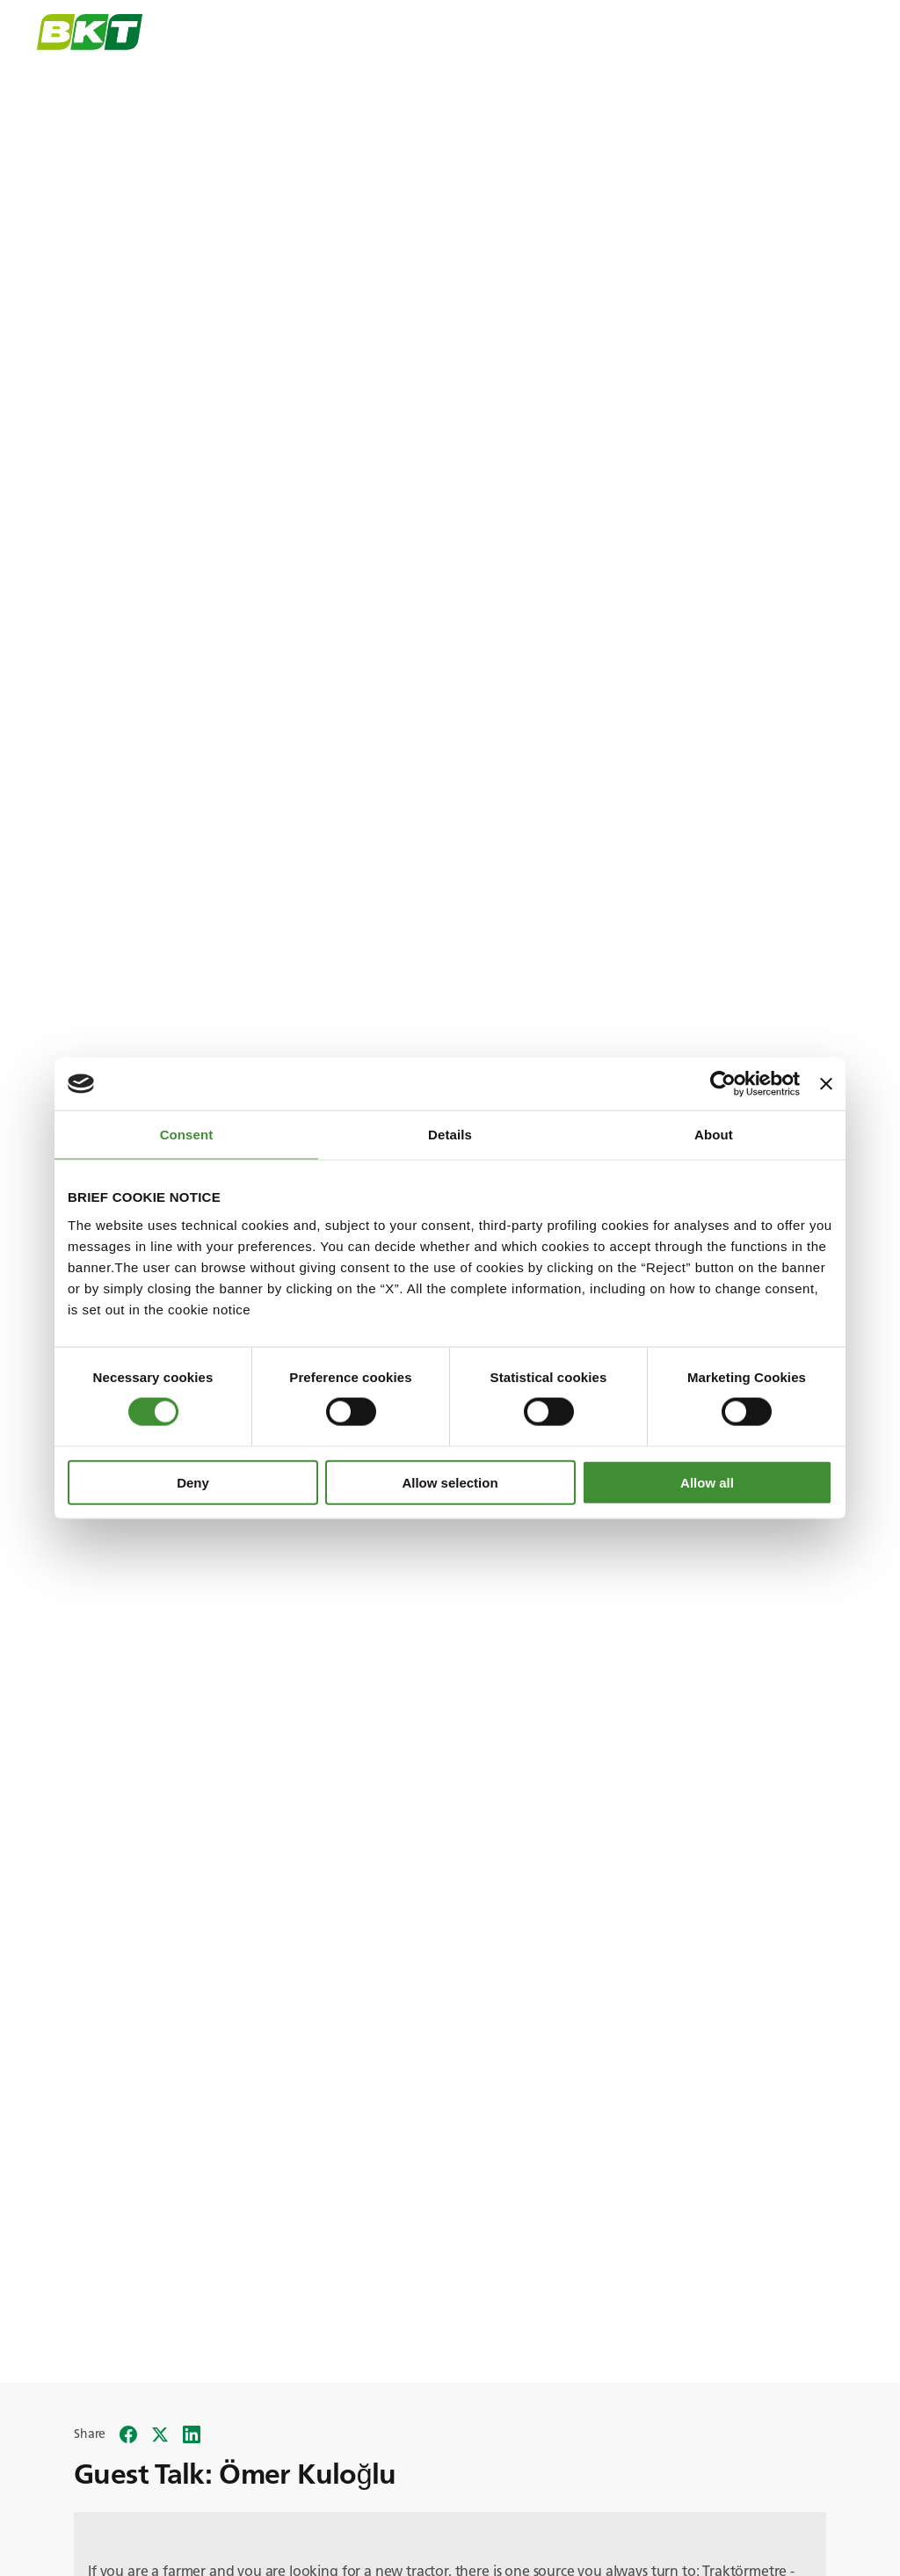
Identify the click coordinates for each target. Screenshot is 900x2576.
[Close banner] (826, 1084)
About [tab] (713, 1134)
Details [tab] (450, 1134)
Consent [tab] (187, 1134)
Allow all (707, 1481)
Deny (193, 1481)
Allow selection (449, 1481)
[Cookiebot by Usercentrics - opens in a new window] (723, 1084)
